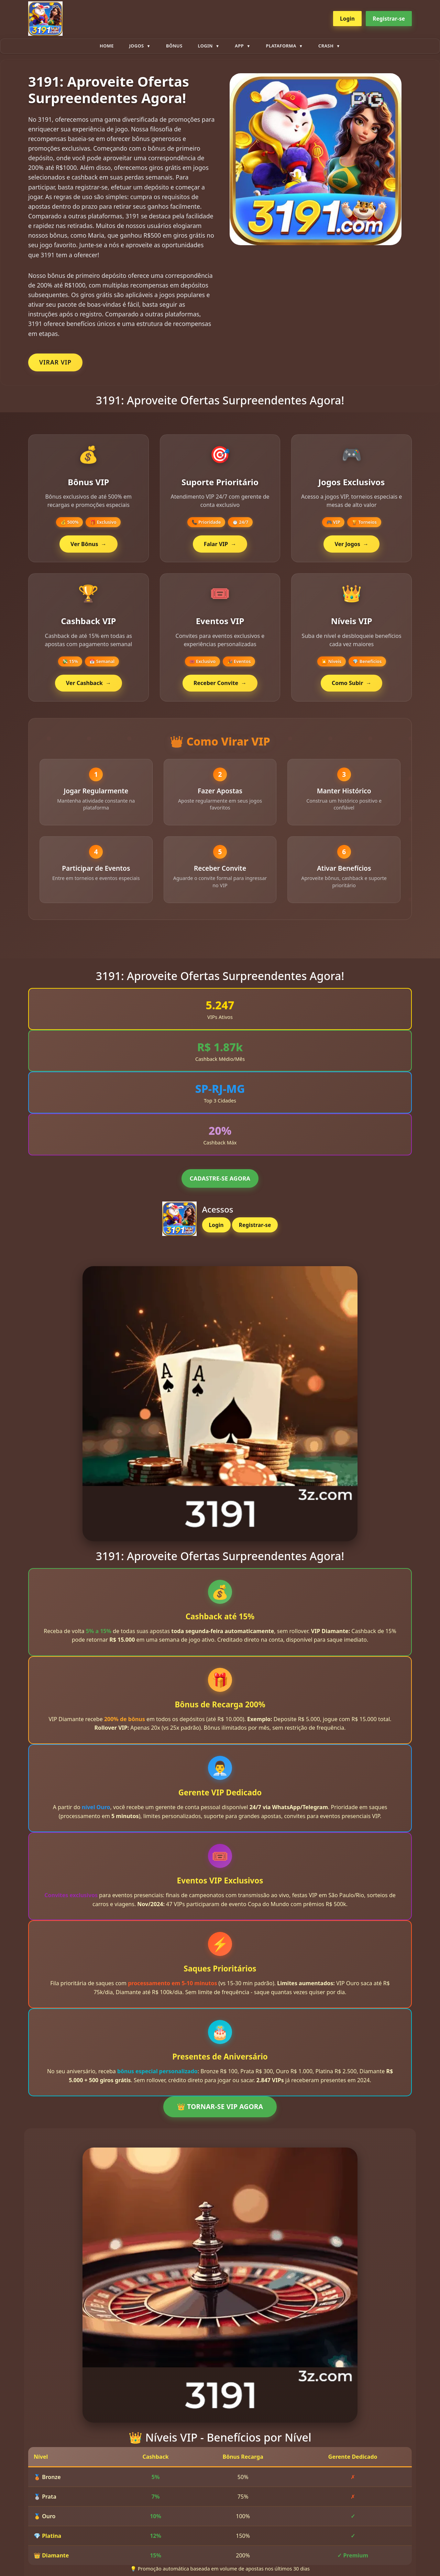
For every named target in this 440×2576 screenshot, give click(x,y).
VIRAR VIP (55, 362)
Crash (325, 46)
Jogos (136, 46)
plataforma (281, 46)
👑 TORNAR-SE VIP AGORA (220, 2112)
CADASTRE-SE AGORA (220, 1184)
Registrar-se (389, 18)
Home (107, 46)
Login (347, 18)
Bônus (174, 46)
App (239, 46)
